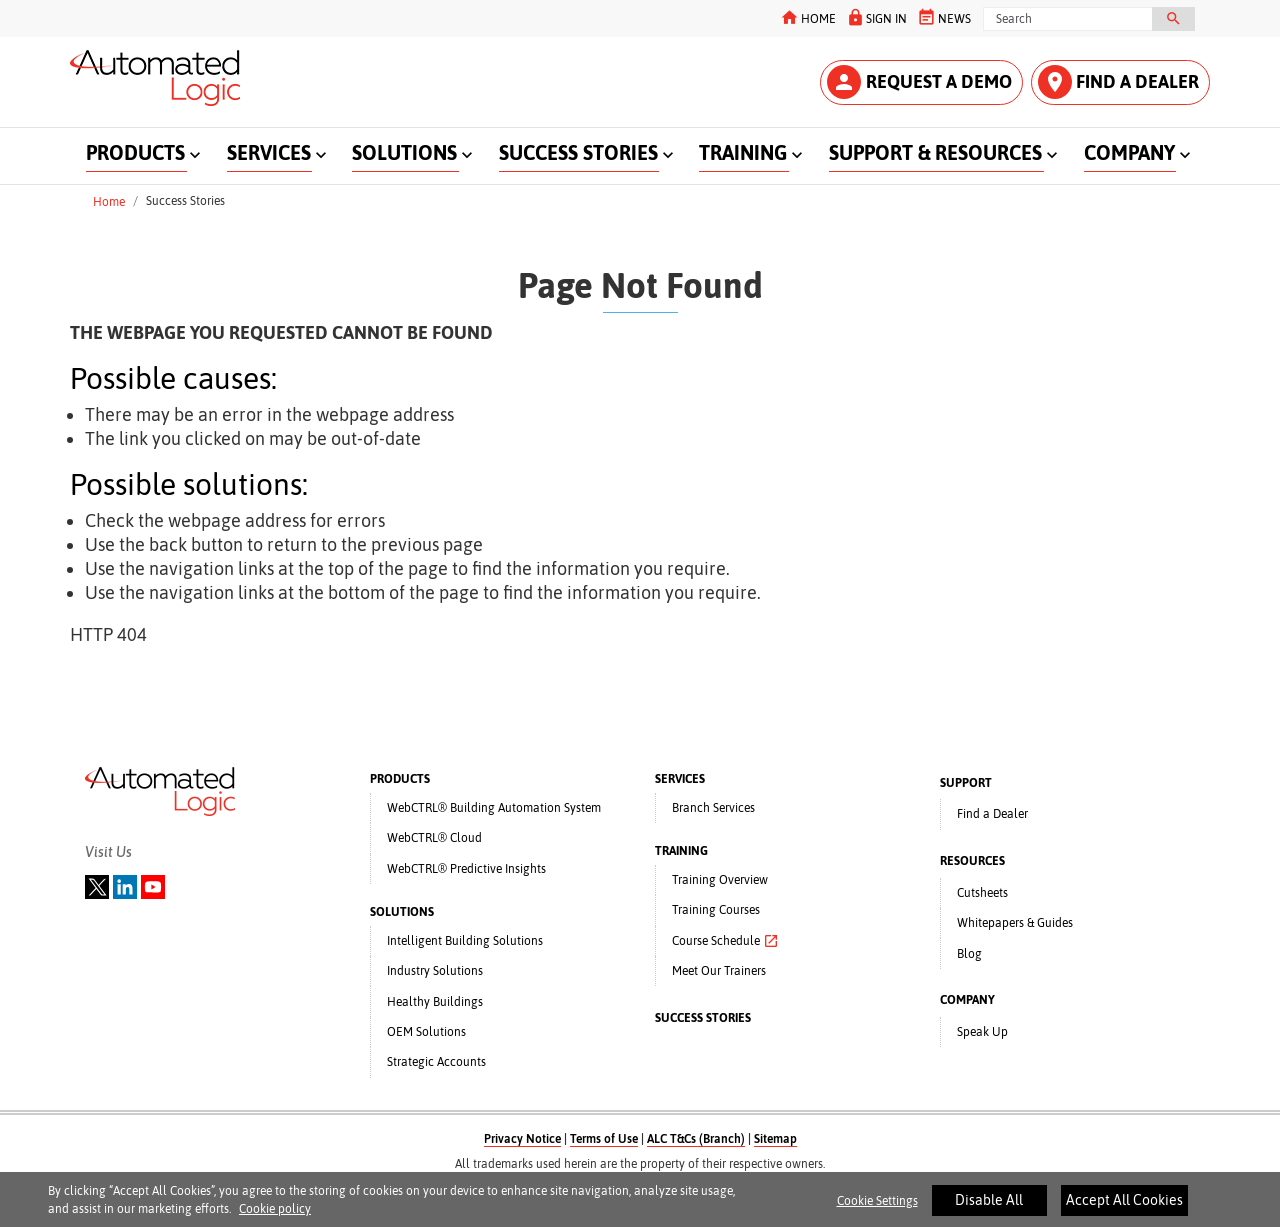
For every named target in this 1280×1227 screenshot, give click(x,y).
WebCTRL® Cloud (434, 838)
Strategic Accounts (436, 1062)
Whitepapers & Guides (1015, 923)
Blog (969, 954)
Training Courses (716, 910)
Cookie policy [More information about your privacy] (275, 1216)
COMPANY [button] (1129, 152)
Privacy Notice (522, 1139)
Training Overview (720, 880)
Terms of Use (604, 1139)
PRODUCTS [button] (135, 152)
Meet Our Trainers (719, 971)
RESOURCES (972, 861)
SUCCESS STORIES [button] (578, 152)
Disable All (989, 1207)
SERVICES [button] (269, 152)
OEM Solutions (426, 1032)
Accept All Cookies (1124, 1207)
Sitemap (775, 1139)
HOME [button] (807, 17)
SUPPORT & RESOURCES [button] (935, 152)
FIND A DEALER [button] (1119, 82)
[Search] (1068, 19)
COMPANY (967, 1000)
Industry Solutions (435, 971)
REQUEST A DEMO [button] (919, 82)
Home (109, 201)
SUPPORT (966, 783)
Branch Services (713, 808)
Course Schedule (725, 941)
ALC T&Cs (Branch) (696, 1139)
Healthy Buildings (435, 1002)
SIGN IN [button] (875, 17)
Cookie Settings (877, 1208)
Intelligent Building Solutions (465, 941)
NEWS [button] (943, 17)
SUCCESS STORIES (703, 1018)
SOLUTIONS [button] (404, 152)
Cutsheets (982, 893)
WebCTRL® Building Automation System (494, 808)
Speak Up (982, 1032)
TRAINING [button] (743, 152)
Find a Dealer (992, 814)
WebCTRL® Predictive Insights (466, 869)
